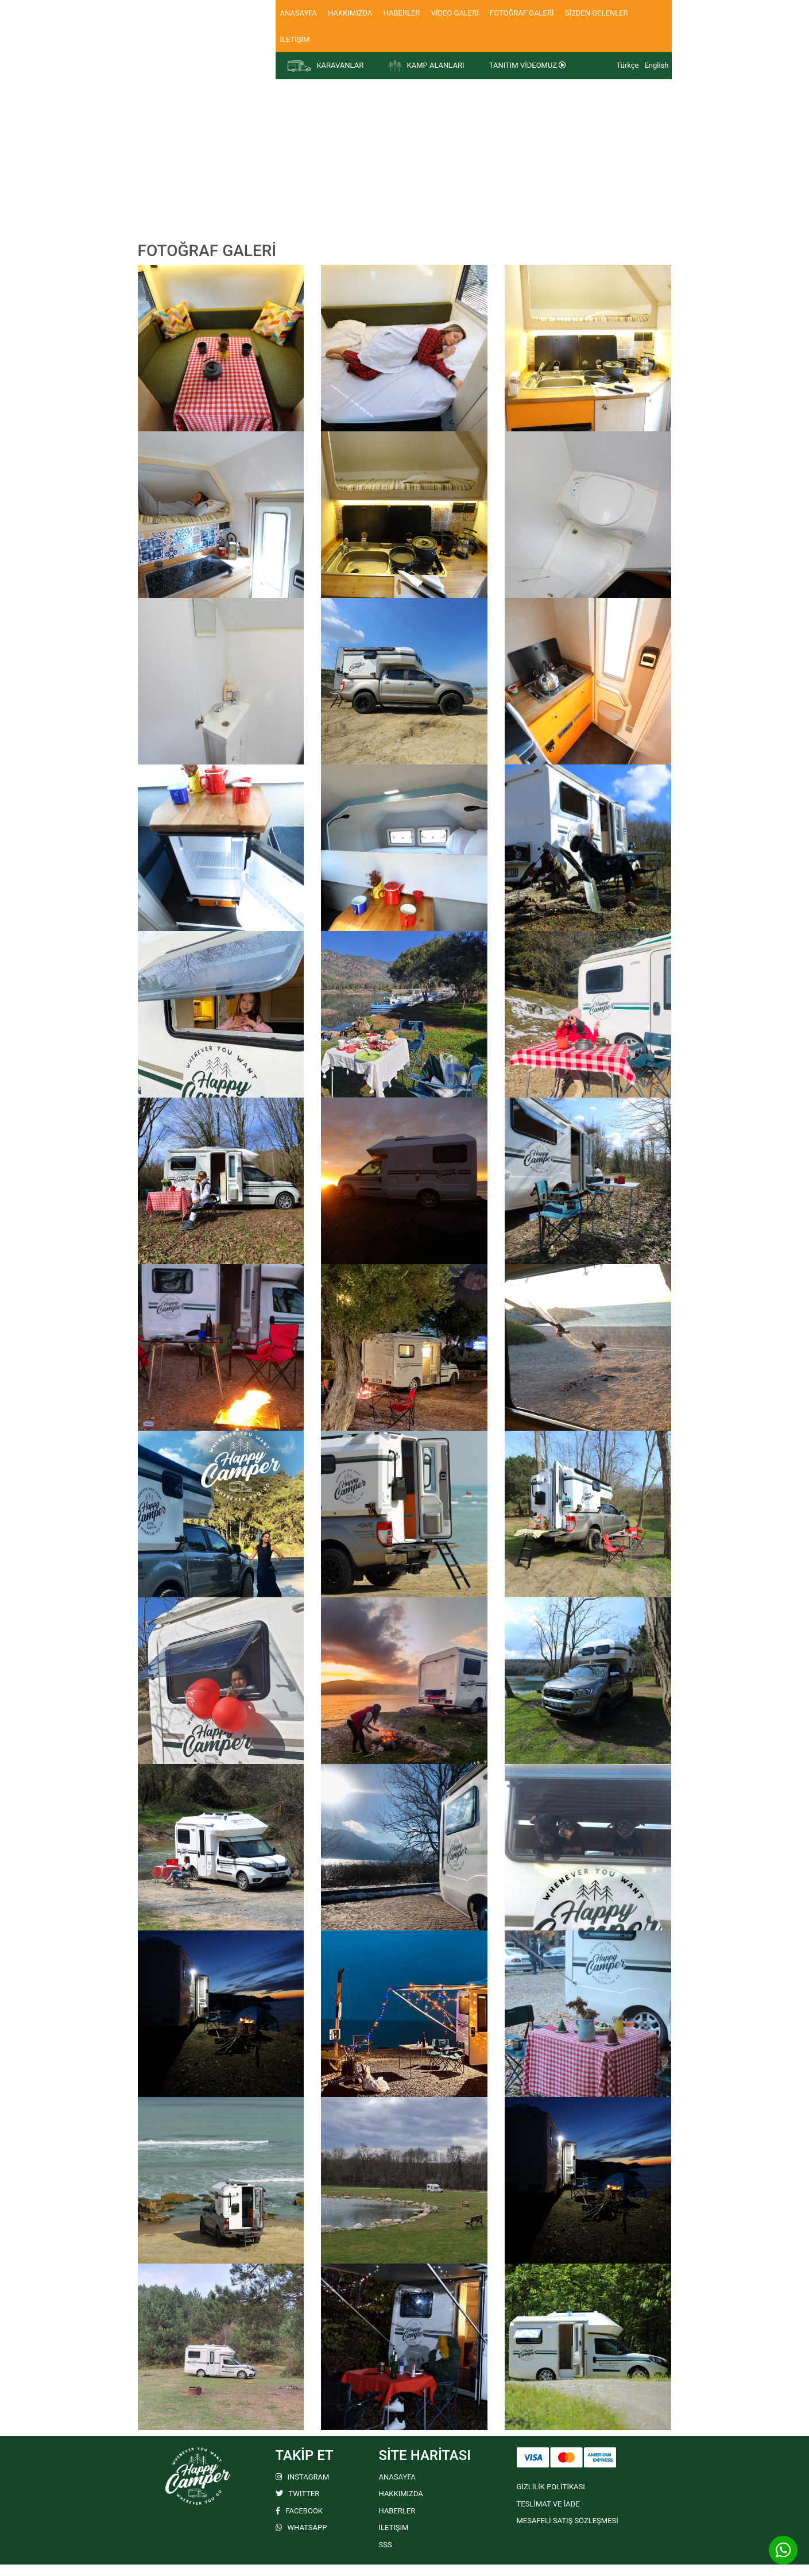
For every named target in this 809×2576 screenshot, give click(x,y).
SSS (385, 2544)
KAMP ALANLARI (426, 66)
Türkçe (628, 65)
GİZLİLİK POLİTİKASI (551, 2486)
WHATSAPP (301, 2527)
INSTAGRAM (303, 2477)
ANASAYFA (298, 13)
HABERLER (402, 13)
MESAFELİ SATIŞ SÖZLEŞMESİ (567, 2520)
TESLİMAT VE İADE (548, 2504)
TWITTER (298, 2493)
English (656, 65)
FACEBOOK (299, 2511)
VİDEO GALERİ (455, 13)
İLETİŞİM (295, 39)
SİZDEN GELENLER (596, 13)
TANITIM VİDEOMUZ (528, 65)
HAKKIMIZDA (350, 13)
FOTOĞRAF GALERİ (522, 13)
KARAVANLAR (325, 66)
